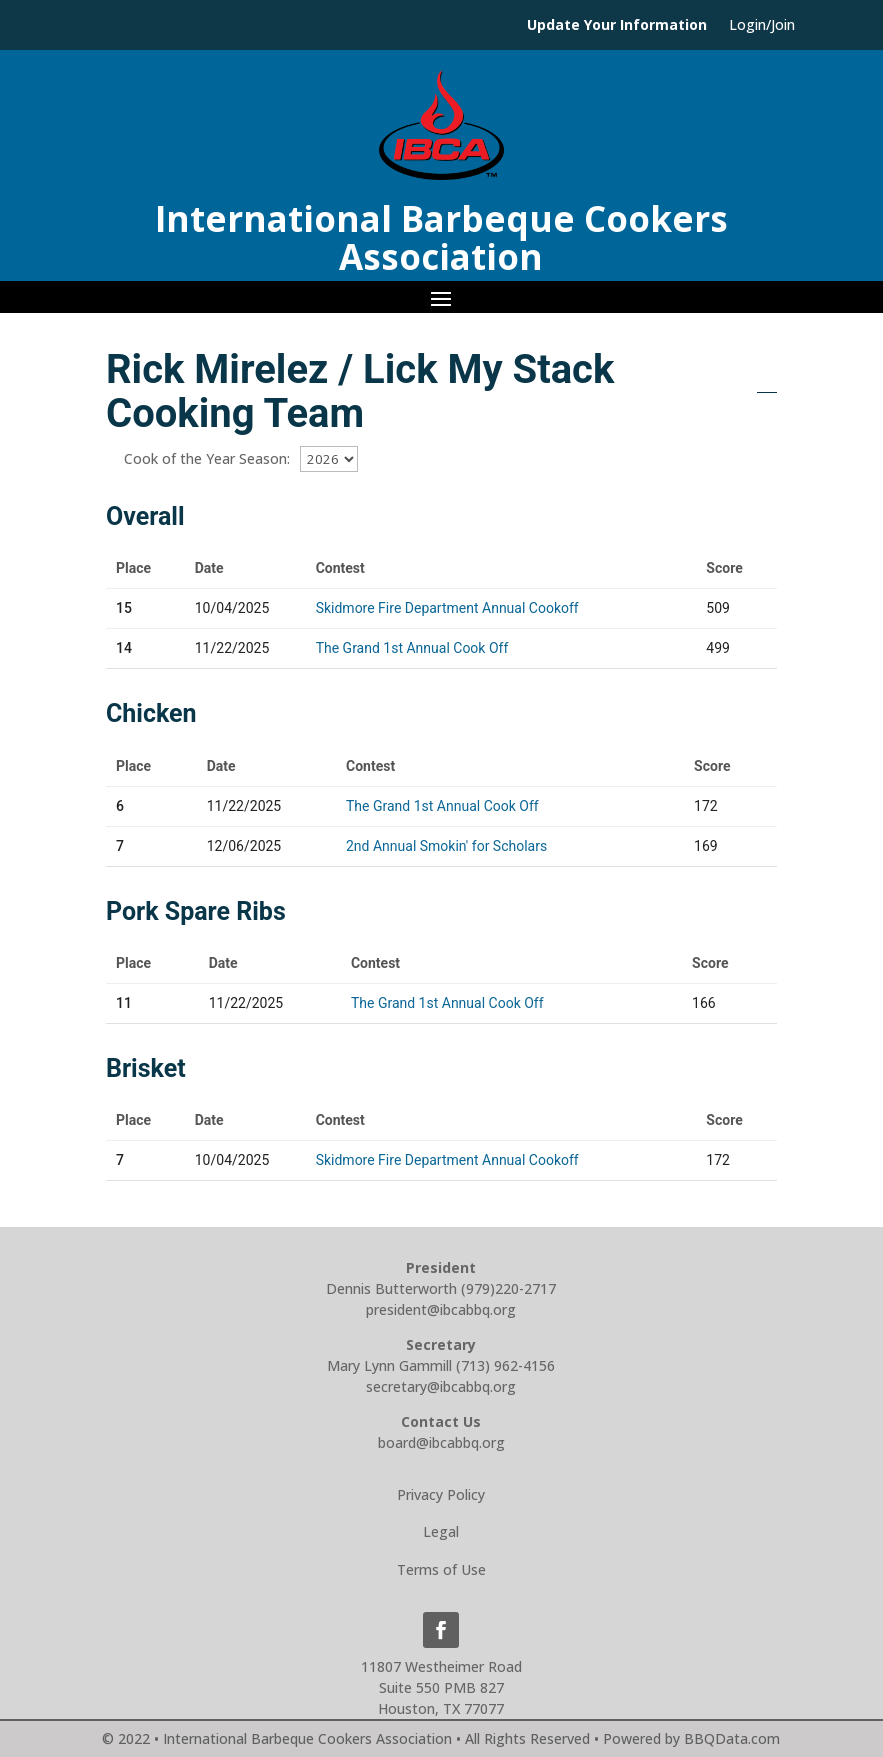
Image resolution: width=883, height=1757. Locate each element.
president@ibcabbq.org (441, 1309)
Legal (441, 1531)
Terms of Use (441, 1569)
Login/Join (762, 26)
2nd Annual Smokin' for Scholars (446, 846)
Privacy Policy (441, 1494)
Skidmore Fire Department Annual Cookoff (447, 608)
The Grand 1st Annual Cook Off (412, 648)
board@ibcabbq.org (441, 1442)
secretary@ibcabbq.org (441, 1386)
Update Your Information (617, 26)
